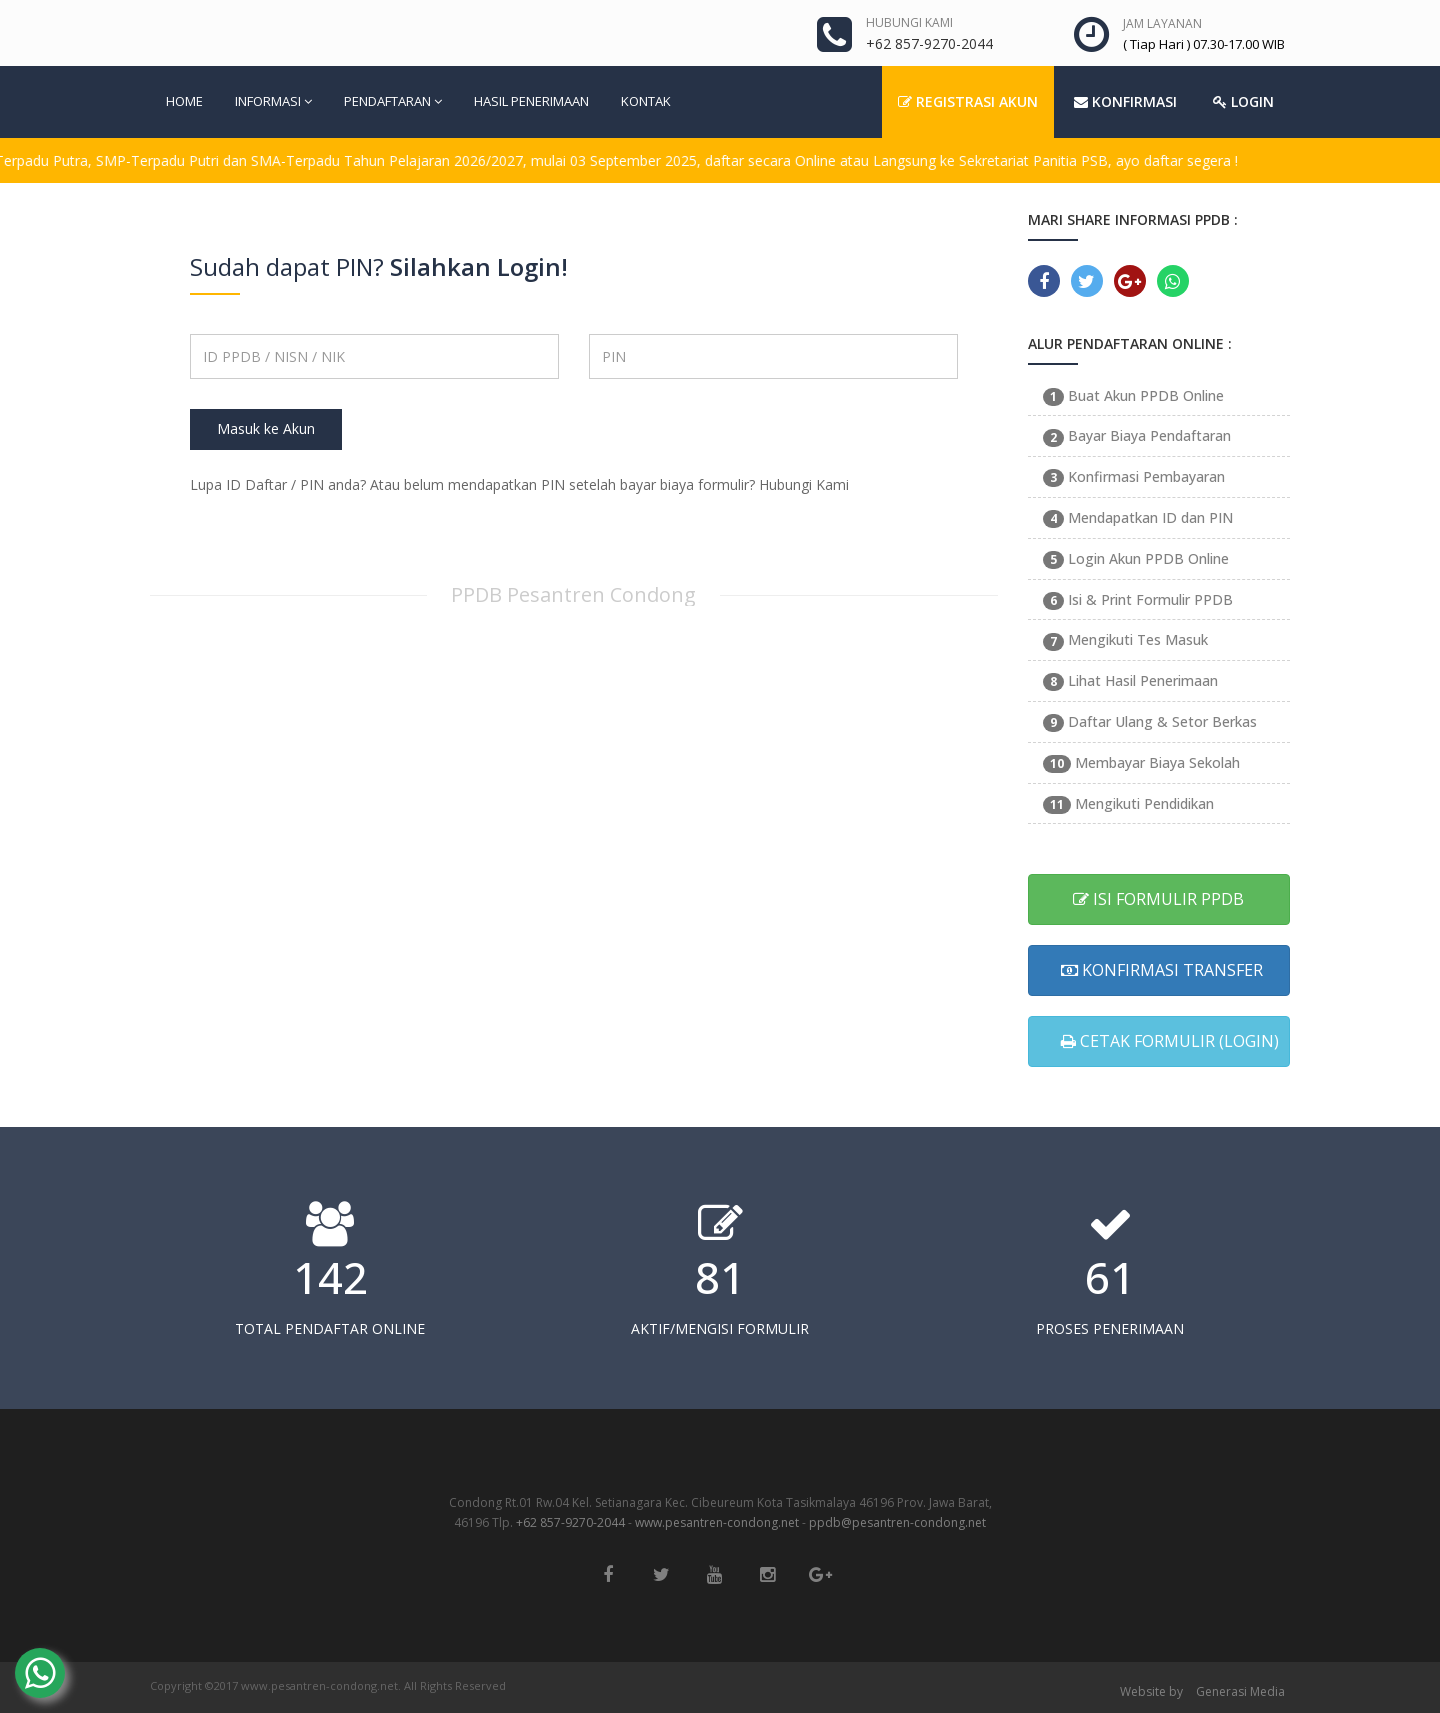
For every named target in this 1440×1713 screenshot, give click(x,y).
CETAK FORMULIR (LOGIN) (1170, 1041)
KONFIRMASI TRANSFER (1162, 970)
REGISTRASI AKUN (968, 101)
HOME (184, 101)
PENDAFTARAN (393, 101)
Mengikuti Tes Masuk (1125, 639)
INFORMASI (273, 101)
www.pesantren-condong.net (717, 1522)
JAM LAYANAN (1162, 23)
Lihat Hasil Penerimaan (1130, 680)
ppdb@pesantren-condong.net (897, 1522)
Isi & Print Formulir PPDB (1138, 599)
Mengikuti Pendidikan (1128, 803)
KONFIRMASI (1125, 101)
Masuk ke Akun (266, 428)
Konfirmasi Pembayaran (1134, 476)
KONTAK (646, 101)
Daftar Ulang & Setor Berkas (1150, 721)
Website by (1151, 1691)
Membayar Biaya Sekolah (1141, 762)
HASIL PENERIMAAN (531, 101)
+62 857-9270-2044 (570, 1522)
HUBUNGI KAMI (909, 22)
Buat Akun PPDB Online (1133, 395)
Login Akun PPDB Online (1136, 558)
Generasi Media (1240, 1691)
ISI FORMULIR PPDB (1158, 899)
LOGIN (1243, 101)
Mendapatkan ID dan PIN (1138, 517)
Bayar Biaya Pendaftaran (1137, 435)
